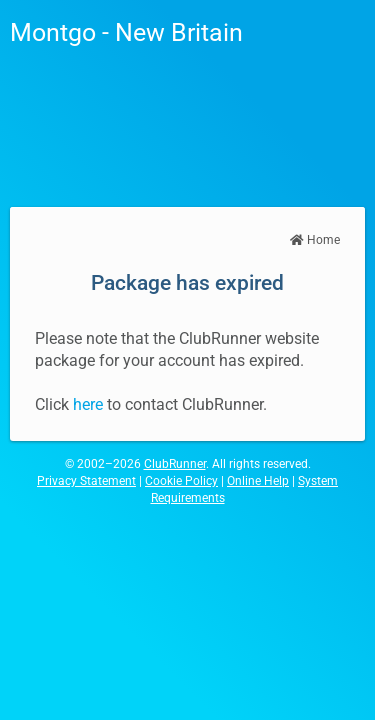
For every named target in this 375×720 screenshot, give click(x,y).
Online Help (258, 481)
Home (315, 240)
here (88, 404)
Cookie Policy (181, 481)
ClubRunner (175, 464)
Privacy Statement (86, 481)
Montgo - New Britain (126, 32)
